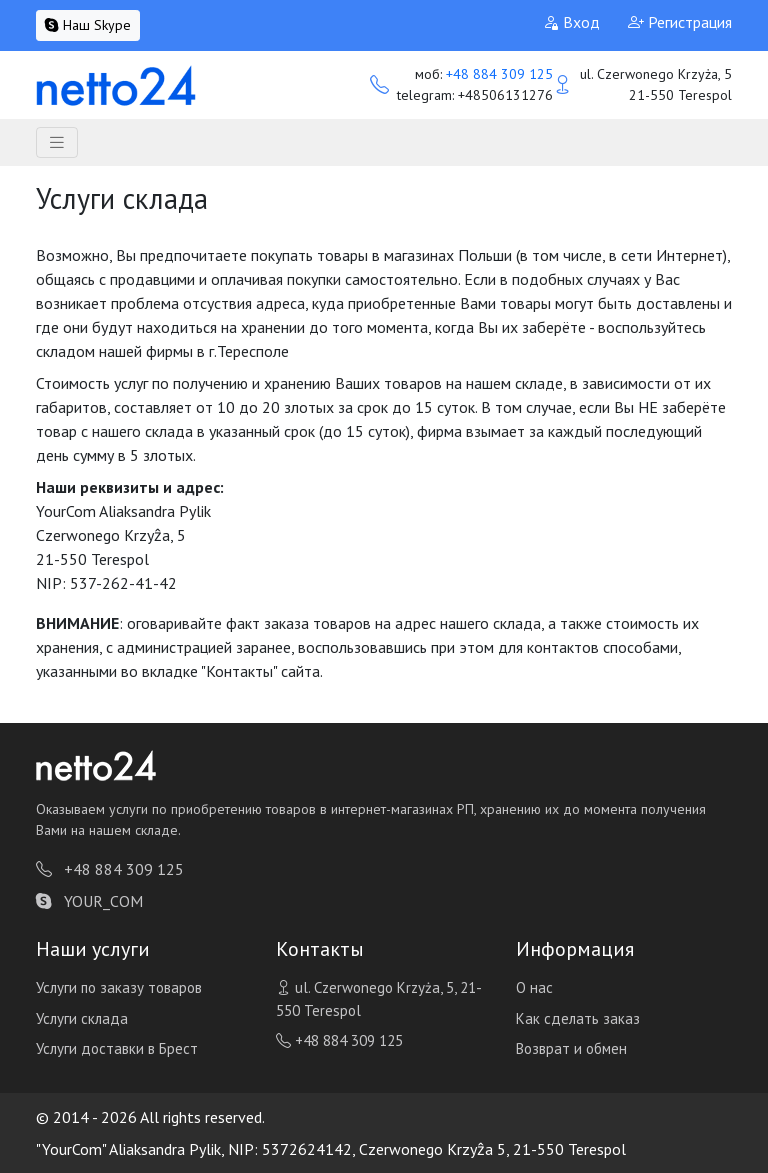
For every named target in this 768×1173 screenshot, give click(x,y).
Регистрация (680, 22)
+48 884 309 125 (499, 74)
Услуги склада (82, 1018)
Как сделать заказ (578, 1018)
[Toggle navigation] (57, 142)
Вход (571, 22)
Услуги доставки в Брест (117, 1048)
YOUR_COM (89, 901)
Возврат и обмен (571, 1048)
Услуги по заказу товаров (119, 987)
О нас (534, 987)
